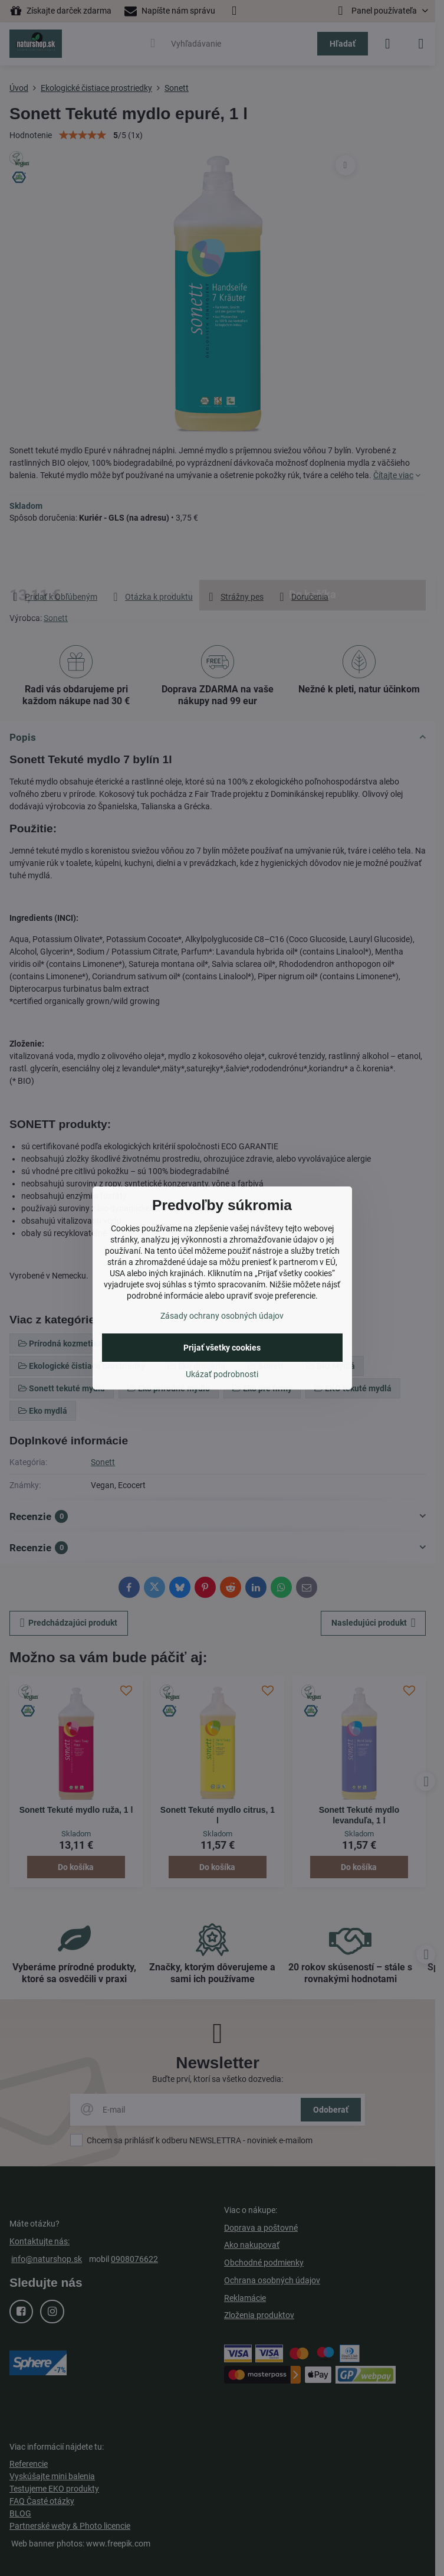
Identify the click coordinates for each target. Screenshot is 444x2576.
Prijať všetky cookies (222, 1347)
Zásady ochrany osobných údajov (222, 1315)
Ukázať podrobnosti (222, 1374)
